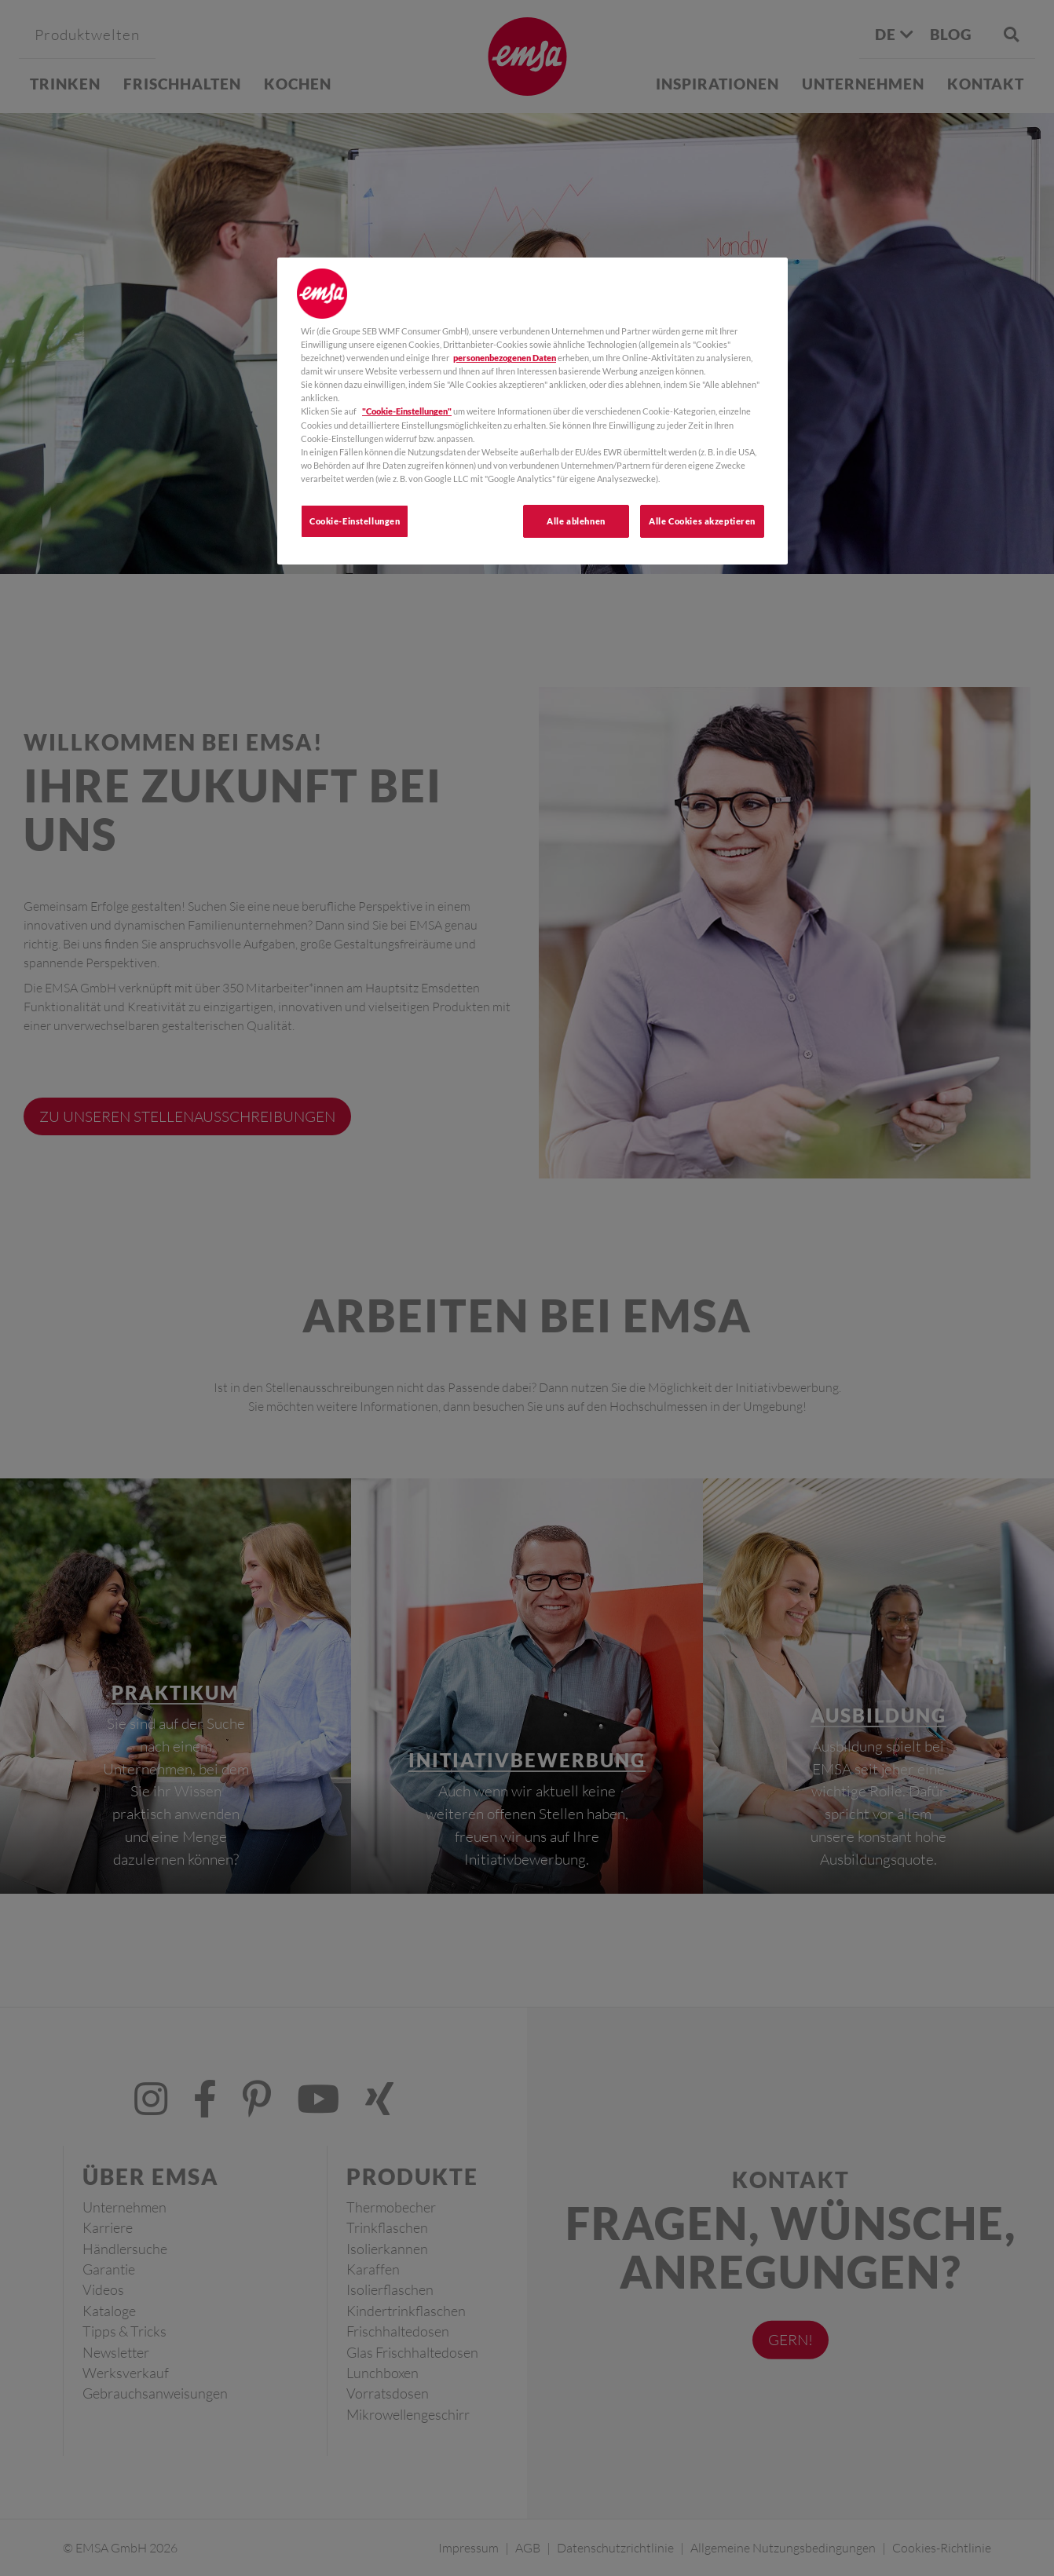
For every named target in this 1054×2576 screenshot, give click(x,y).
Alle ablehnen (576, 521)
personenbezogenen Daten (504, 358)
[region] (532, 411)
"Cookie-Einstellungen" (407, 411)
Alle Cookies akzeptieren (702, 521)
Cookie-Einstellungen (354, 521)
